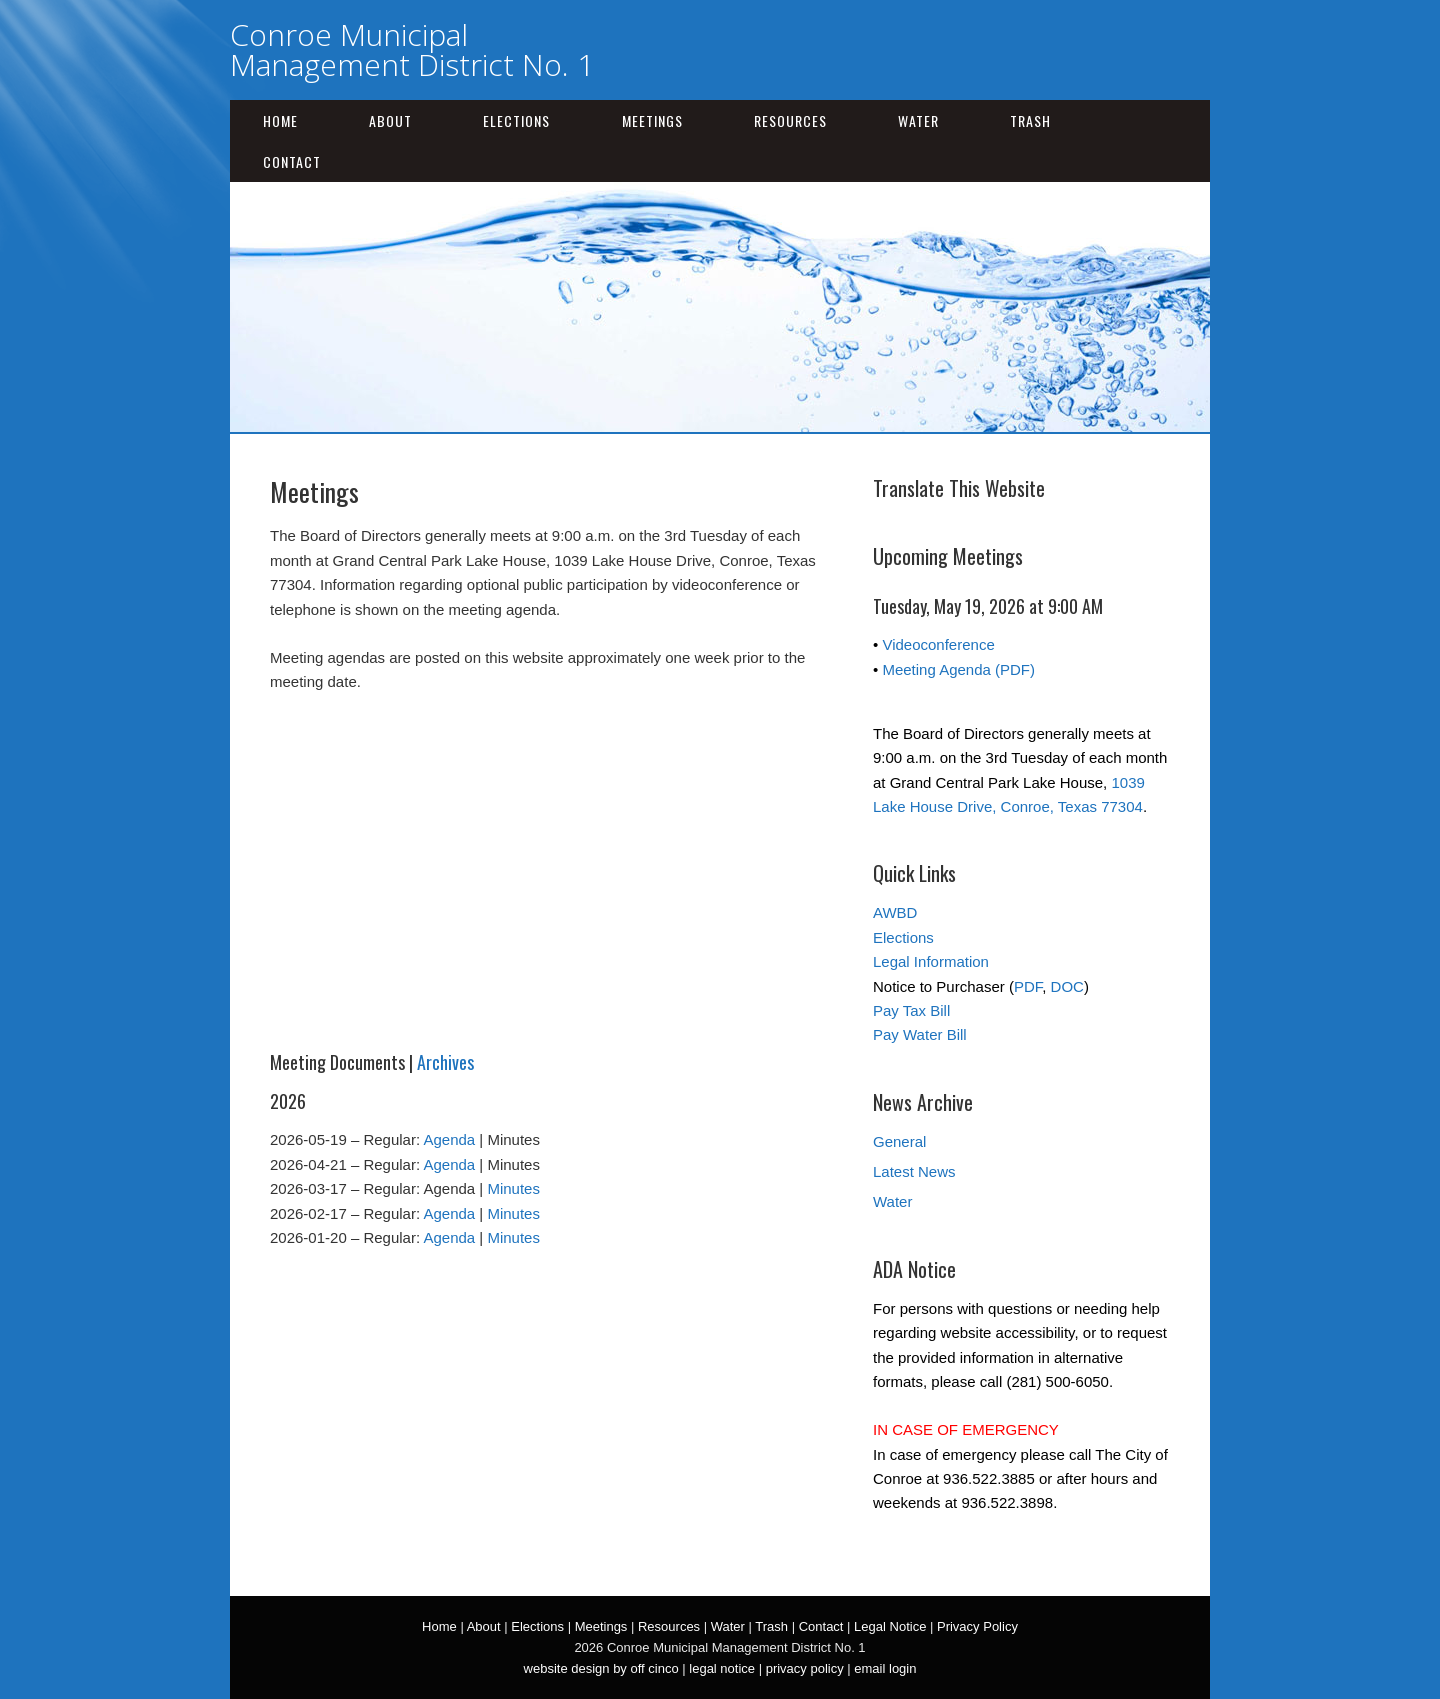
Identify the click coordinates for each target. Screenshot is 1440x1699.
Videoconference (938, 644)
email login (885, 1668)
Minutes (513, 1188)
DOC (1067, 986)
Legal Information (931, 961)
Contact (292, 161)
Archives (445, 1062)
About (390, 120)
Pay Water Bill (920, 1034)
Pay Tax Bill (911, 1010)
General (899, 1141)
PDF (1028, 986)
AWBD (895, 912)
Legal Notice (890, 1626)
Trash (1030, 120)
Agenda (449, 1139)
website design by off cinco (601, 1668)
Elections (516, 120)
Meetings (652, 120)
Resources (790, 120)
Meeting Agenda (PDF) (958, 669)
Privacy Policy (977, 1626)
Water (918, 120)
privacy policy (805, 1668)
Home (280, 120)
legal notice (722, 1668)
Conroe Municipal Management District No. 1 (412, 49)
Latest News (914, 1171)
